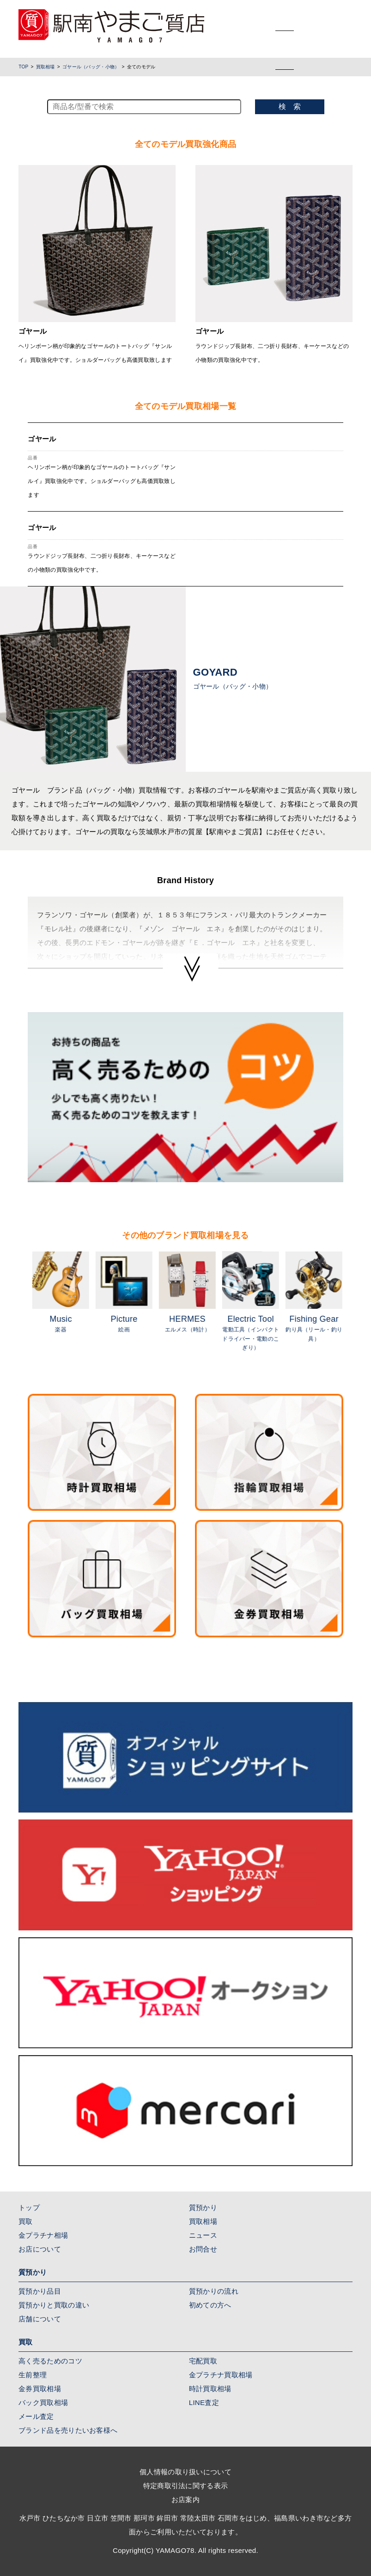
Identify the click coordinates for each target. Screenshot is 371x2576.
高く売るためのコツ (50, 2361)
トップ (29, 2207)
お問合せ (203, 2249)
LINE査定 (204, 2402)
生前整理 (32, 2375)
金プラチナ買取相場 (221, 2375)
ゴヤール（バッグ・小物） (91, 66)
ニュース (203, 2235)
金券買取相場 (39, 2389)
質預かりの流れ (213, 2291)
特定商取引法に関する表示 (185, 2486)
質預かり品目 (39, 2291)
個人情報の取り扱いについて (185, 2472)
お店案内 (185, 2499)
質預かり (203, 2207)
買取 (25, 2221)
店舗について (39, 2319)
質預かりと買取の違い (53, 2305)
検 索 (290, 106)
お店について (39, 2249)
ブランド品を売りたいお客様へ (67, 2430)
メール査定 (36, 2416)
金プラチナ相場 (43, 2235)
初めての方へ (210, 2305)
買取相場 (45, 66)
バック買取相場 (43, 2402)
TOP (23, 66)
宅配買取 (203, 2361)
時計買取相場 (210, 2389)
